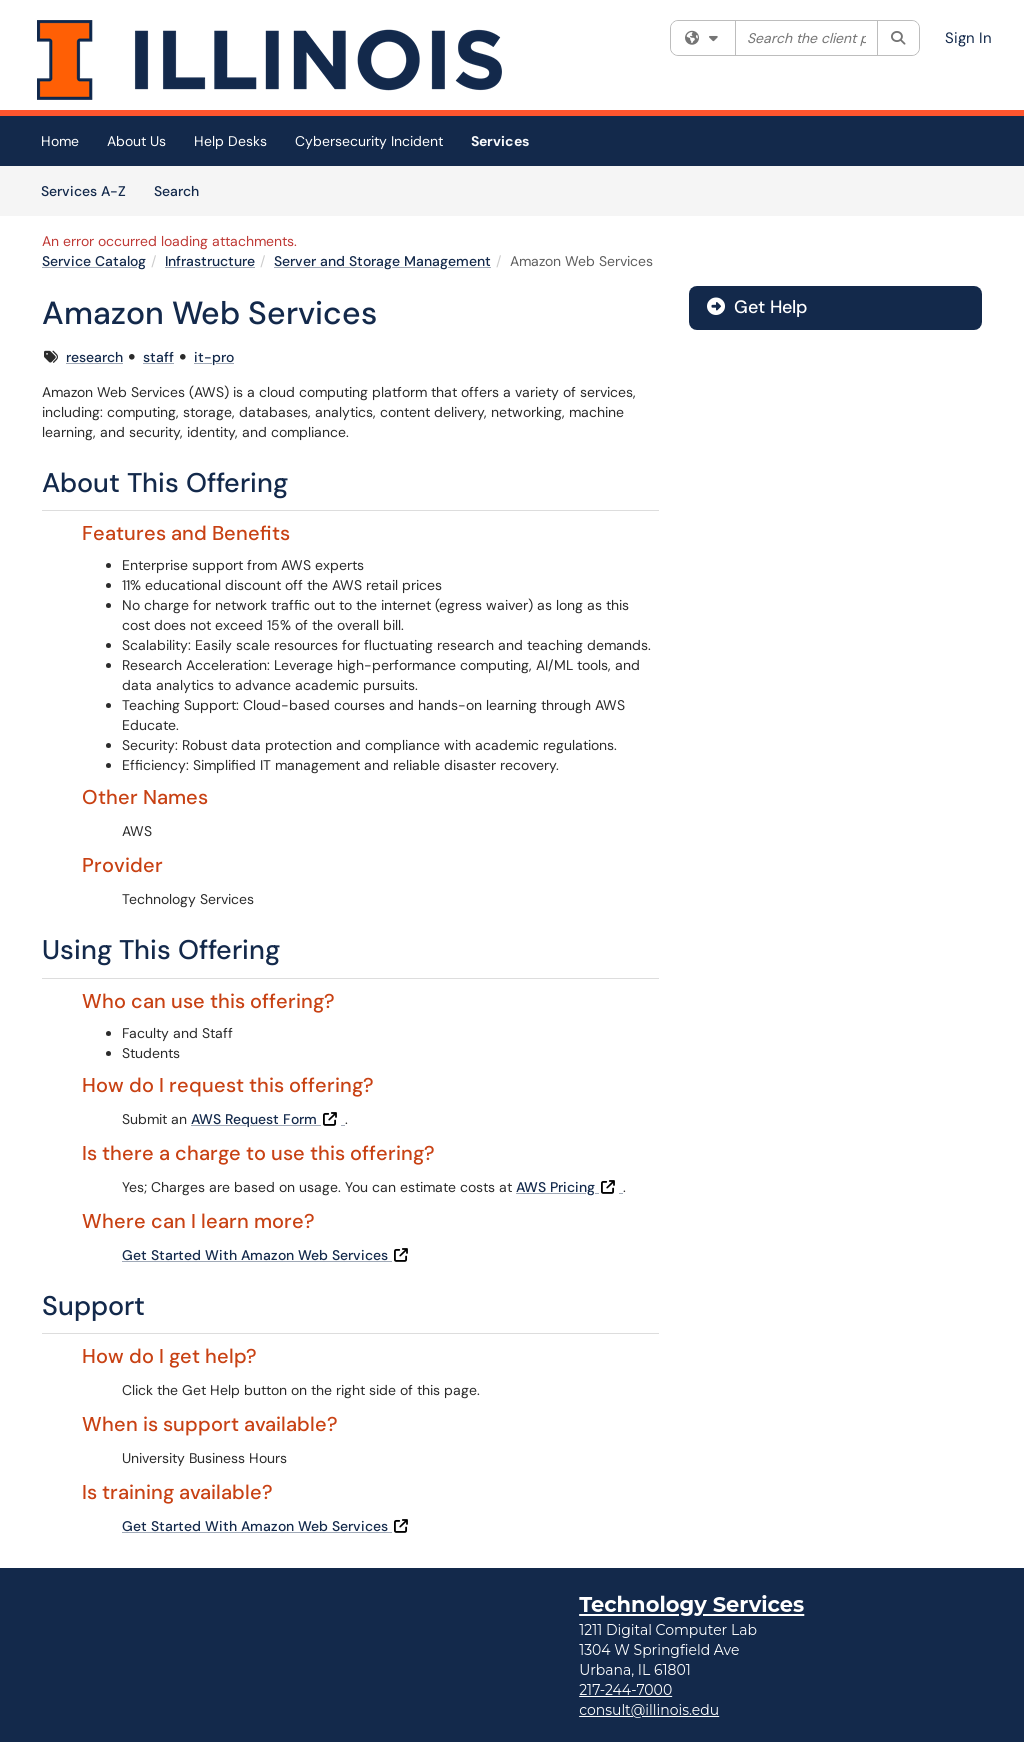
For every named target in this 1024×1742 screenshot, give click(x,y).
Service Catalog (94, 261)
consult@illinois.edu (649, 1710)
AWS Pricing (569, 1187)
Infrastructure (210, 261)
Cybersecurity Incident (369, 141)
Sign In (968, 38)
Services (500, 141)
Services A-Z (83, 191)
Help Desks (230, 141)
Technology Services (691, 1604)
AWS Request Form (268, 1119)
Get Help (757, 307)
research (94, 357)
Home (60, 141)
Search (183, 190)
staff (158, 357)
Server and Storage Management (382, 261)
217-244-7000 (625, 1690)
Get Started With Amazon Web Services (267, 1255)
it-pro (214, 357)
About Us (136, 141)
